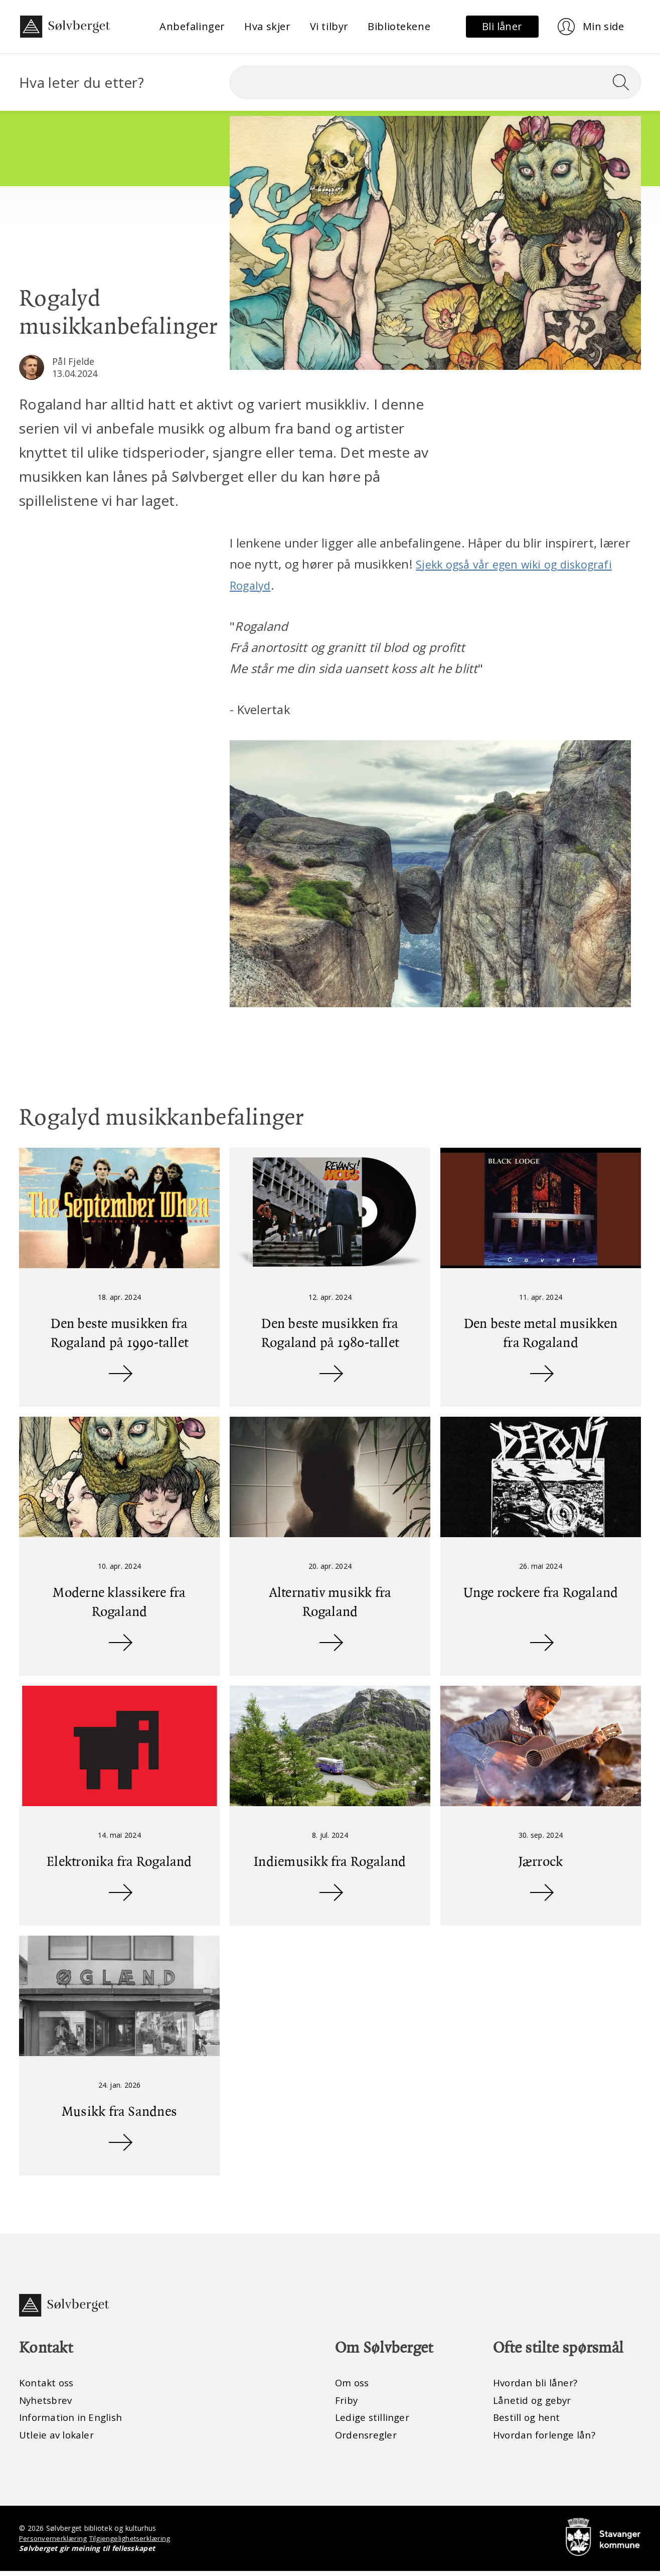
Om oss (353, 2385)
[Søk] (435, 82)
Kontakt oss (48, 2385)
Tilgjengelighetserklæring (133, 2543)
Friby (347, 2403)
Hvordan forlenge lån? (547, 2439)
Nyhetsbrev (47, 2403)
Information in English (74, 2421)
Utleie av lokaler (57, 2439)
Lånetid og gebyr (534, 2403)
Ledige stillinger (373, 2421)
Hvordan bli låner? (537, 2385)
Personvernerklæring (54, 2543)
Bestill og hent (528, 2421)
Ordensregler (367, 2439)
